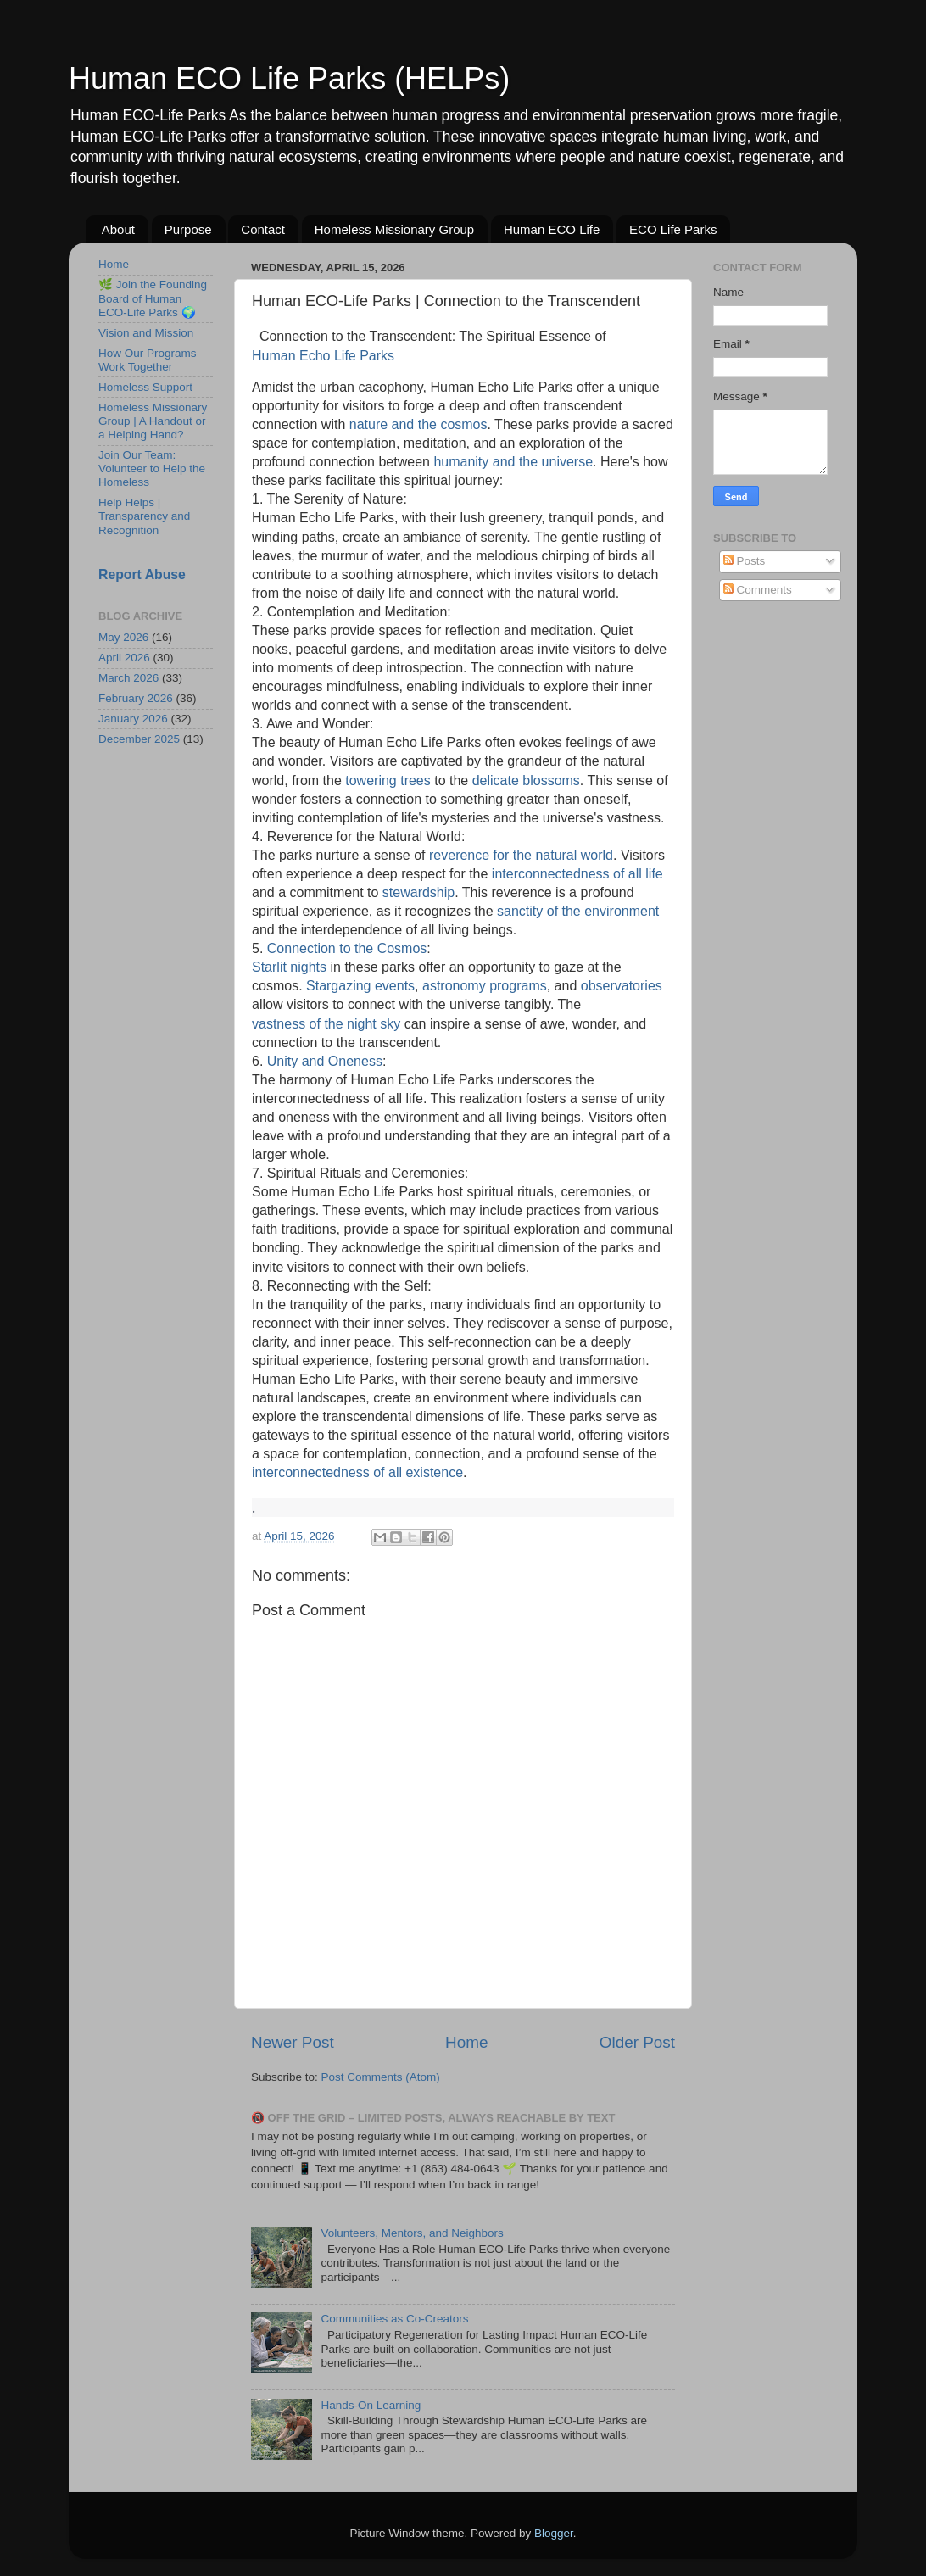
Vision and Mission (145, 332)
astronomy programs (484, 987)
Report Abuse (142, 574)
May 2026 (123, 637)
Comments (757, 589)
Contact (263, 229)
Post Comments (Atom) (380, 2077)
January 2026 (133, 718)
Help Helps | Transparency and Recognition (144, 516)
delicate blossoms (526, 781)
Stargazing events (360, 987)
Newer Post (292, 2042)
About (118, 229)
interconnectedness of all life (577, 875)
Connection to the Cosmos (347, 949)
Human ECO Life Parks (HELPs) (289, 78)
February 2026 (135, 698)
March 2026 (128, 678)
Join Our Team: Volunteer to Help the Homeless (151, 468)
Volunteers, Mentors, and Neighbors (412, 2233)
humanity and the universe (513, 462)
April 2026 (124, 657)
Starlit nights (289, 968)
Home (466, 2042)
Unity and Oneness (324, 1062)
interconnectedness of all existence (357, 1473)
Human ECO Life (552, 229)
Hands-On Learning (371, 2405)
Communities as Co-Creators (394, 2318)
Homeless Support (145, 387)
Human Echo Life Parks (323, 356)
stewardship (418, 893)
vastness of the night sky (326, 1025)
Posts (744, 561)
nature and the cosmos (418, 425)
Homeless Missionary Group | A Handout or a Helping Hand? (152, 421)
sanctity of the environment (578, 912)
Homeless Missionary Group (394, 229)
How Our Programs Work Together (147, 360)
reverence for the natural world (521, 856)
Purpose (188, 229)
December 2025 (139, 739)
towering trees (388, 781)
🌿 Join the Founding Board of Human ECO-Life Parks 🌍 (152, 298)
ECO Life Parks (673, 229)
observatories (621, 987)
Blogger (553, 2533)
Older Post (637, 2042)
